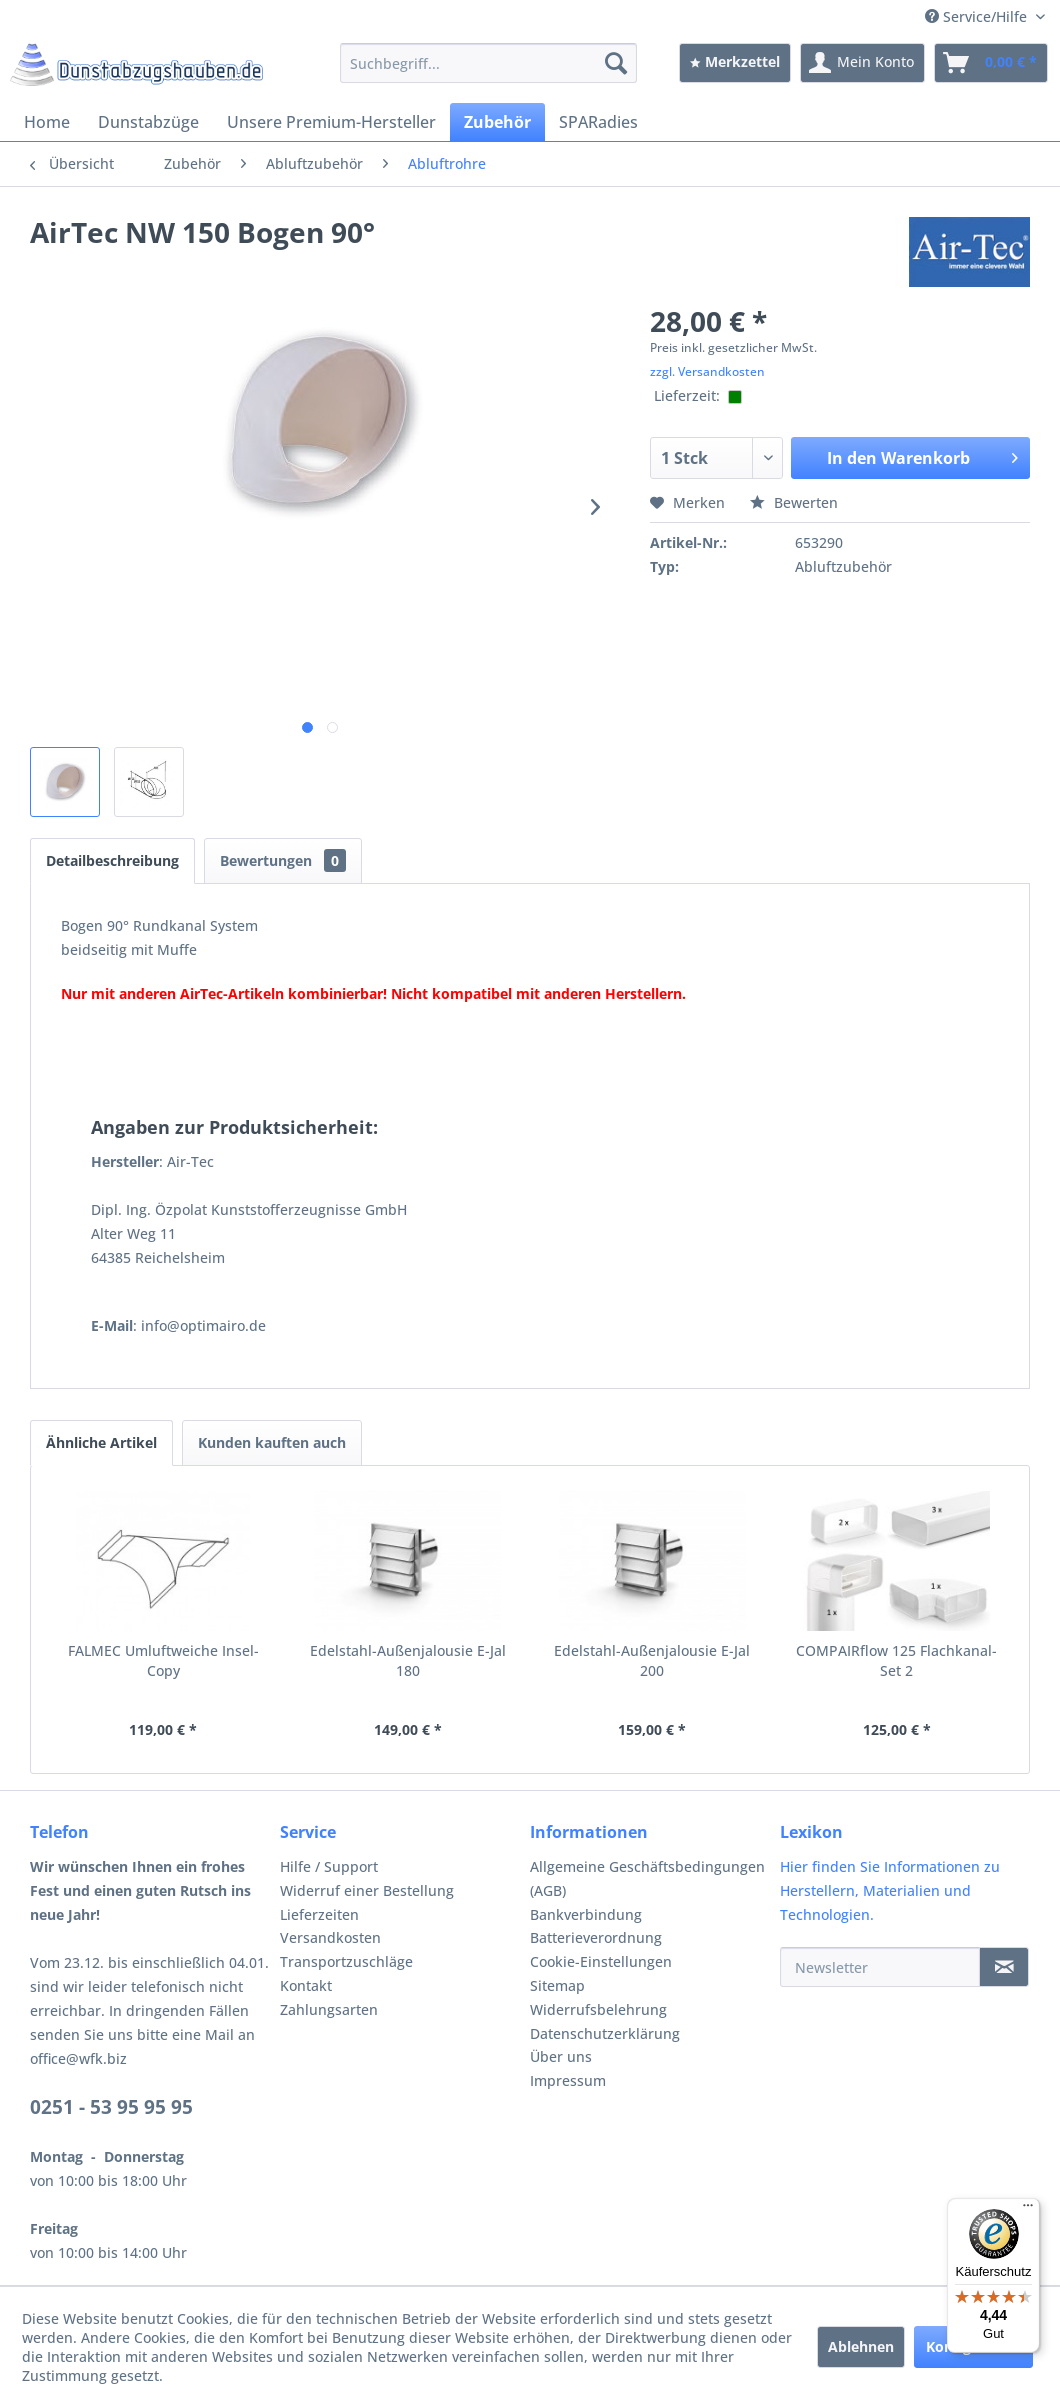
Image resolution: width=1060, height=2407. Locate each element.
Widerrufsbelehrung (598, 2009)
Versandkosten (330, 1937)
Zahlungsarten (329, 2009)
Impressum (568, 2080)
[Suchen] (616, 63)
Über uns (561, 2056)
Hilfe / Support (329, 1866)
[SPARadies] (598, 122)
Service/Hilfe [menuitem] (978, 16)
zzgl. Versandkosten (707, 371)
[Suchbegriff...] (488, 63)
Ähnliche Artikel (101, 1442)
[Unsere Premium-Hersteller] (331, 122)
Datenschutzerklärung (605, 2033)
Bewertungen (283, 860)
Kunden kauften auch (272, 1442)
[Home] (47, 122)
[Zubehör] (497, 122)
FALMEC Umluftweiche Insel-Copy (163, 1660)
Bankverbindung (586, 1914)
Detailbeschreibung (112, 860)
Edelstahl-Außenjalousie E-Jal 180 (408, 1660)
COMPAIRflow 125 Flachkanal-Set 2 (896, 1660)
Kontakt (306, 1985)
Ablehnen (861, 2346)
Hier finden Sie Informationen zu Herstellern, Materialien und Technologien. (890, 1890)
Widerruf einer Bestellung (367, 1890)
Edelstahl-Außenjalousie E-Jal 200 (652, 1660)
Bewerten (794, 502)
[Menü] (1028, 2210)
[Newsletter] (880, 1967)
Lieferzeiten (319, 1914)
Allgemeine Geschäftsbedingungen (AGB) (647, 1878)
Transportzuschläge (346, 1961)
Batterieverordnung (596, 1937)
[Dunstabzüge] (148, 122)
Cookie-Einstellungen (601, 1961)
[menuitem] (488, 63)
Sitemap (557, 1985)
